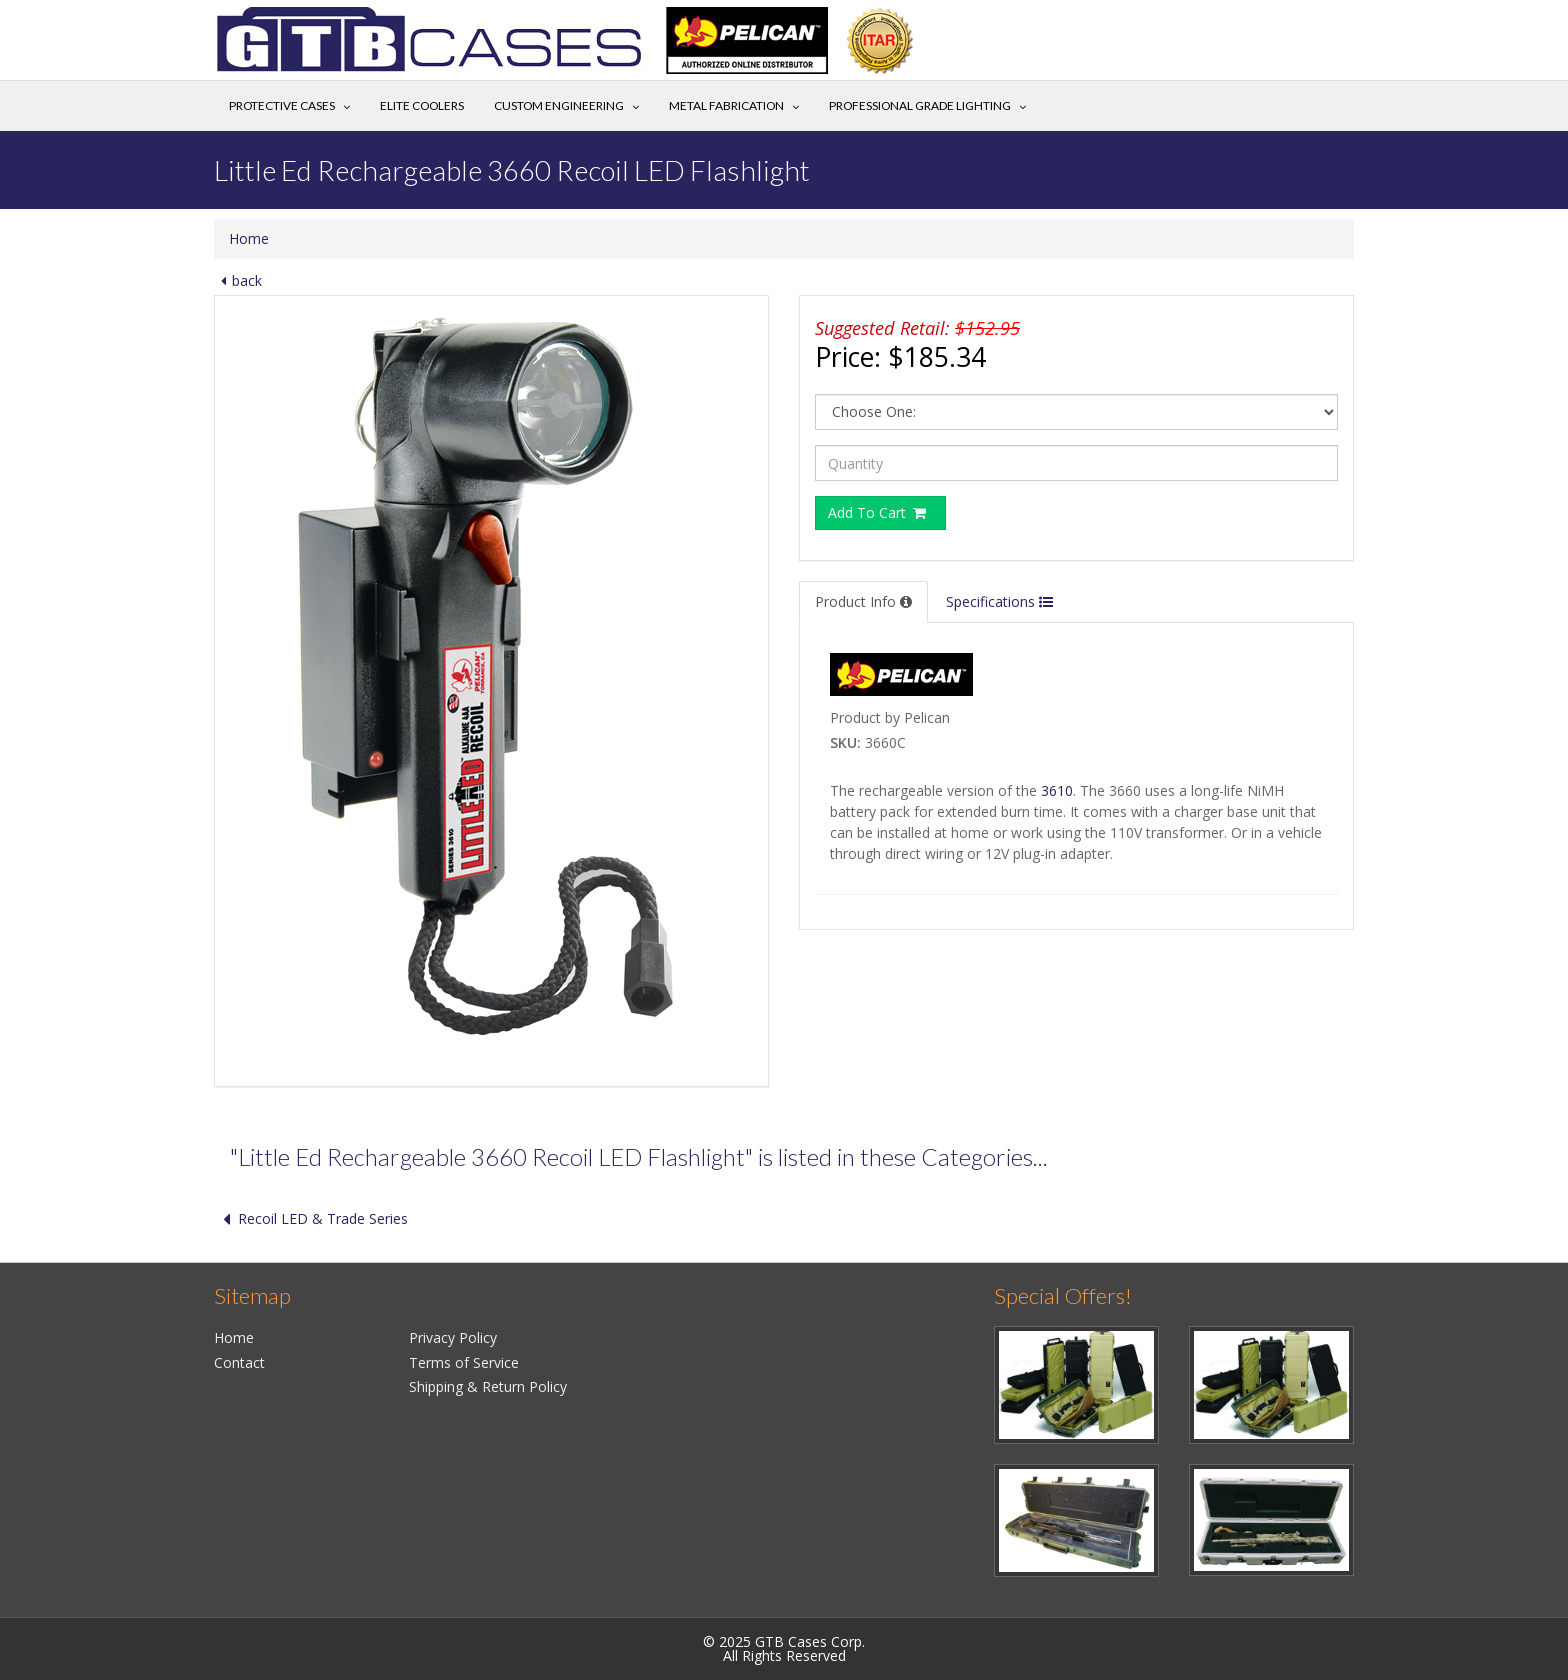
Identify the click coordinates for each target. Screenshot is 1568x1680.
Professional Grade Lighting (920, 105)
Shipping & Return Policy (488, 1386)
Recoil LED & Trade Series (311, 1218)
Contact (239, 1362)
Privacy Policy (453, 1337)
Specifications (999, 601)
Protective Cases (282, 105)
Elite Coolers (422, 105)
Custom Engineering (559, 105)
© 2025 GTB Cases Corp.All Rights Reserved (784, 1648)
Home (249, 238)
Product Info (863, 601)
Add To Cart (878, 512)
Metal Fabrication (726, 105)
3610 (1057, 790)
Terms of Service (464, 1362)
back (238, 280)
